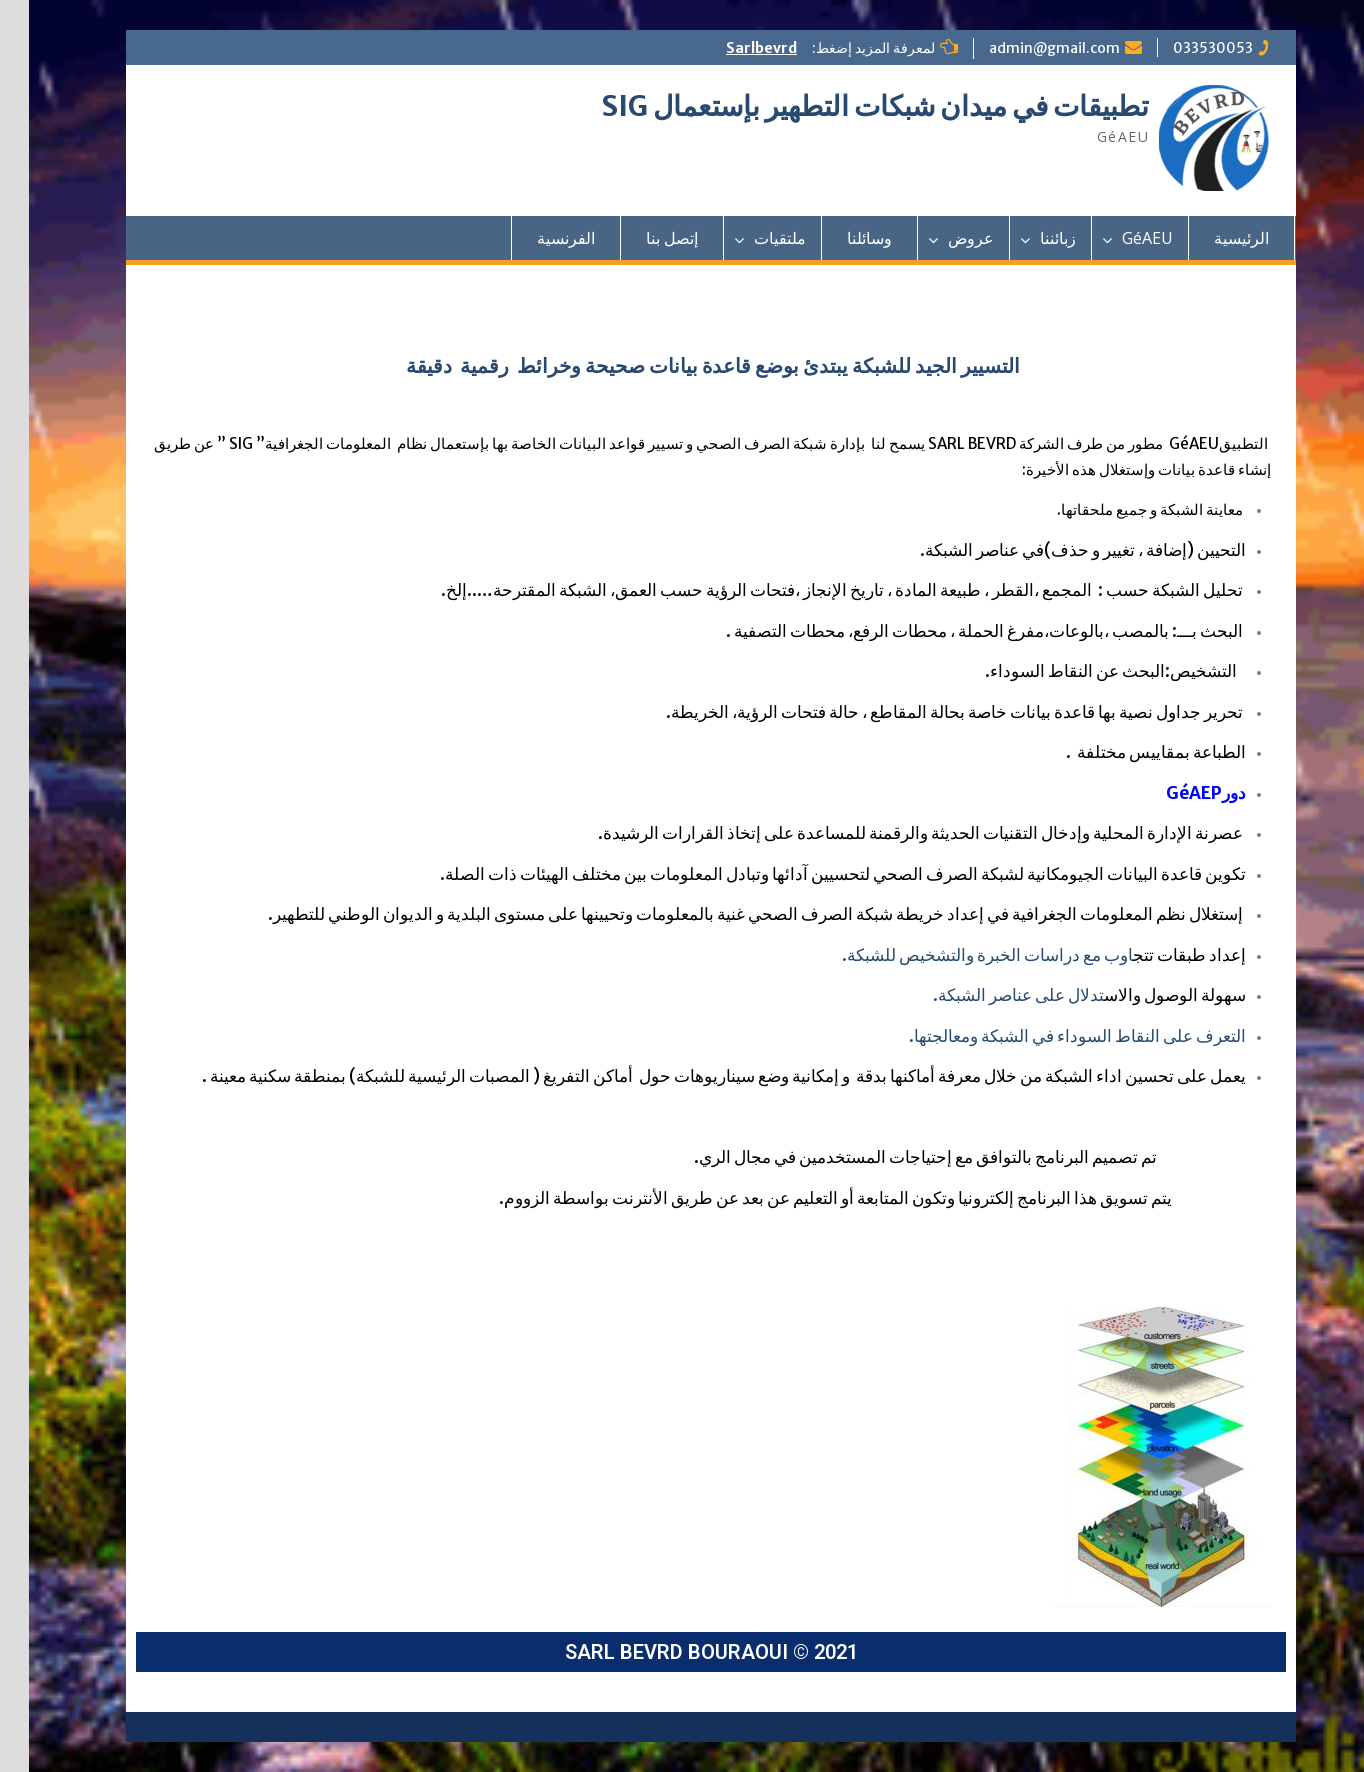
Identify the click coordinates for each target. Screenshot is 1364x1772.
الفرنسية (538, 238)
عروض (943, 238)
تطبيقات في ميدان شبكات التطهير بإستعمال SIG (846, 106)
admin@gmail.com (1025, 48)
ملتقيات (752, 238)
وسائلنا (841, 238)
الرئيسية (1213, 238)
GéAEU (1119, 238)
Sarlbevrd (732, 48)
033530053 (1184, 48)
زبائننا (1030, 238)
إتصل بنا (644, 238)
